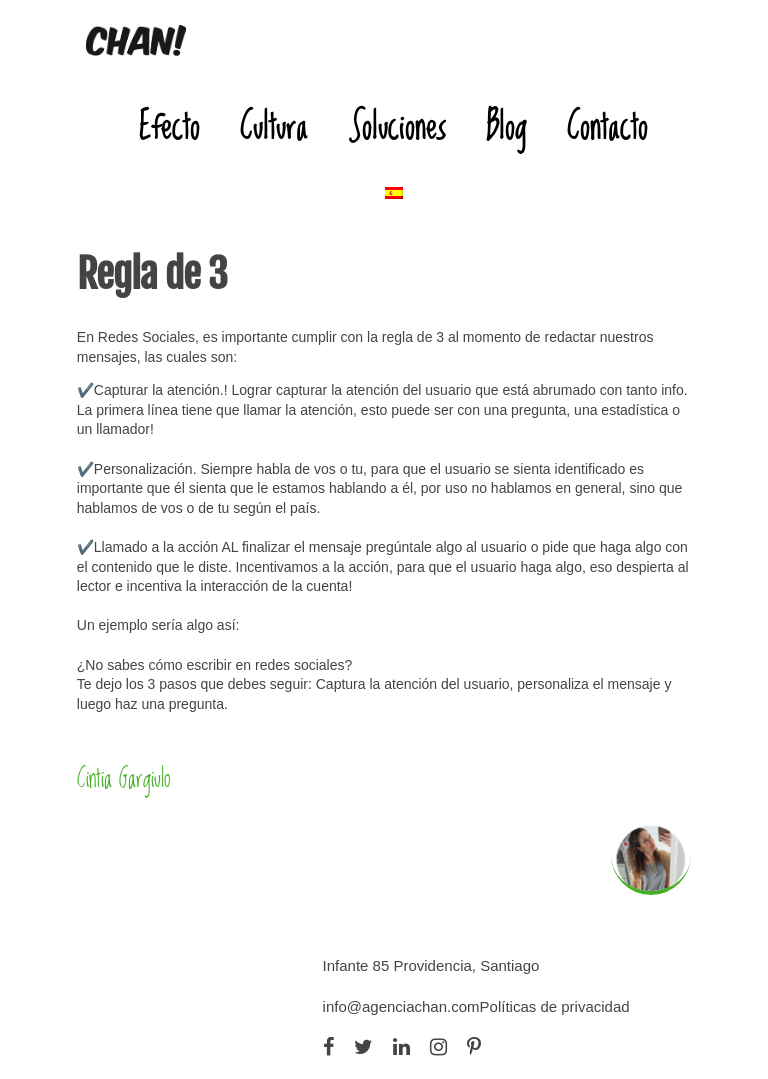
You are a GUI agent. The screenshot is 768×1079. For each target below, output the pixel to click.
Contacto (607, 125)
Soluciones (397, 125)
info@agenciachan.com (401, 1006)
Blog (506, 125)
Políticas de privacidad (555, 1006)
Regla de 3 (152, 274)
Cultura (274, 125)
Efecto (169, 125)
